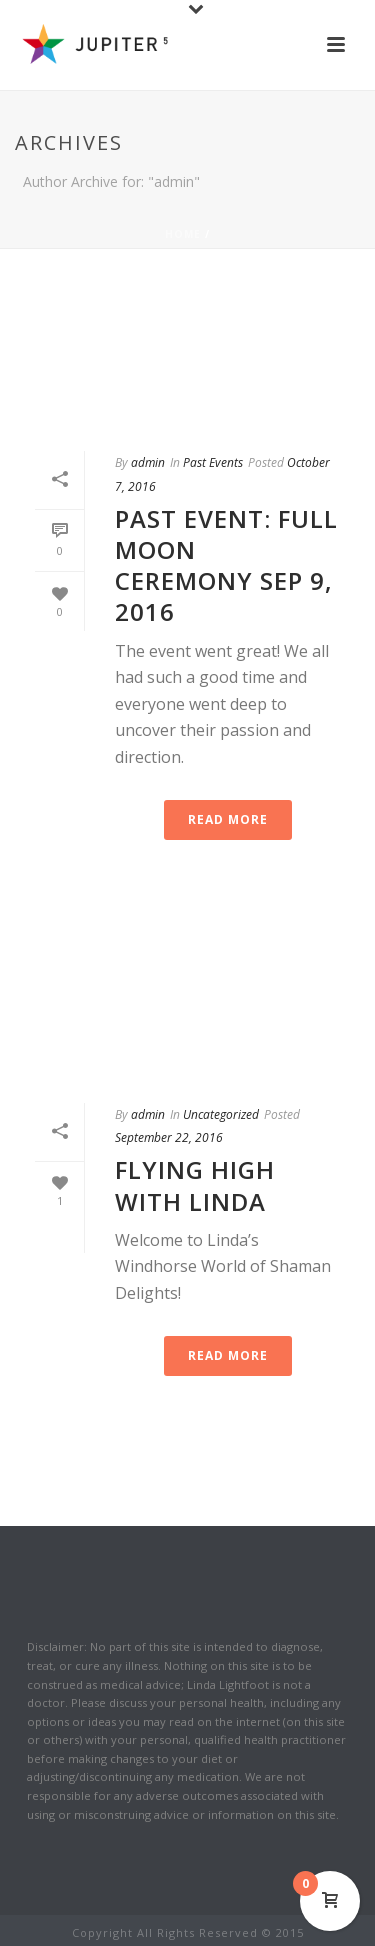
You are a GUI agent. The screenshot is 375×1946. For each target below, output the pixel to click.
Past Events (213, 462)
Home (183, 234)
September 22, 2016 (169, 1137)
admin (148, 462)
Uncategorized (221, 1114)
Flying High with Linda (195, 1185)
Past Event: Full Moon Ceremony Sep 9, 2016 (226, 565)
